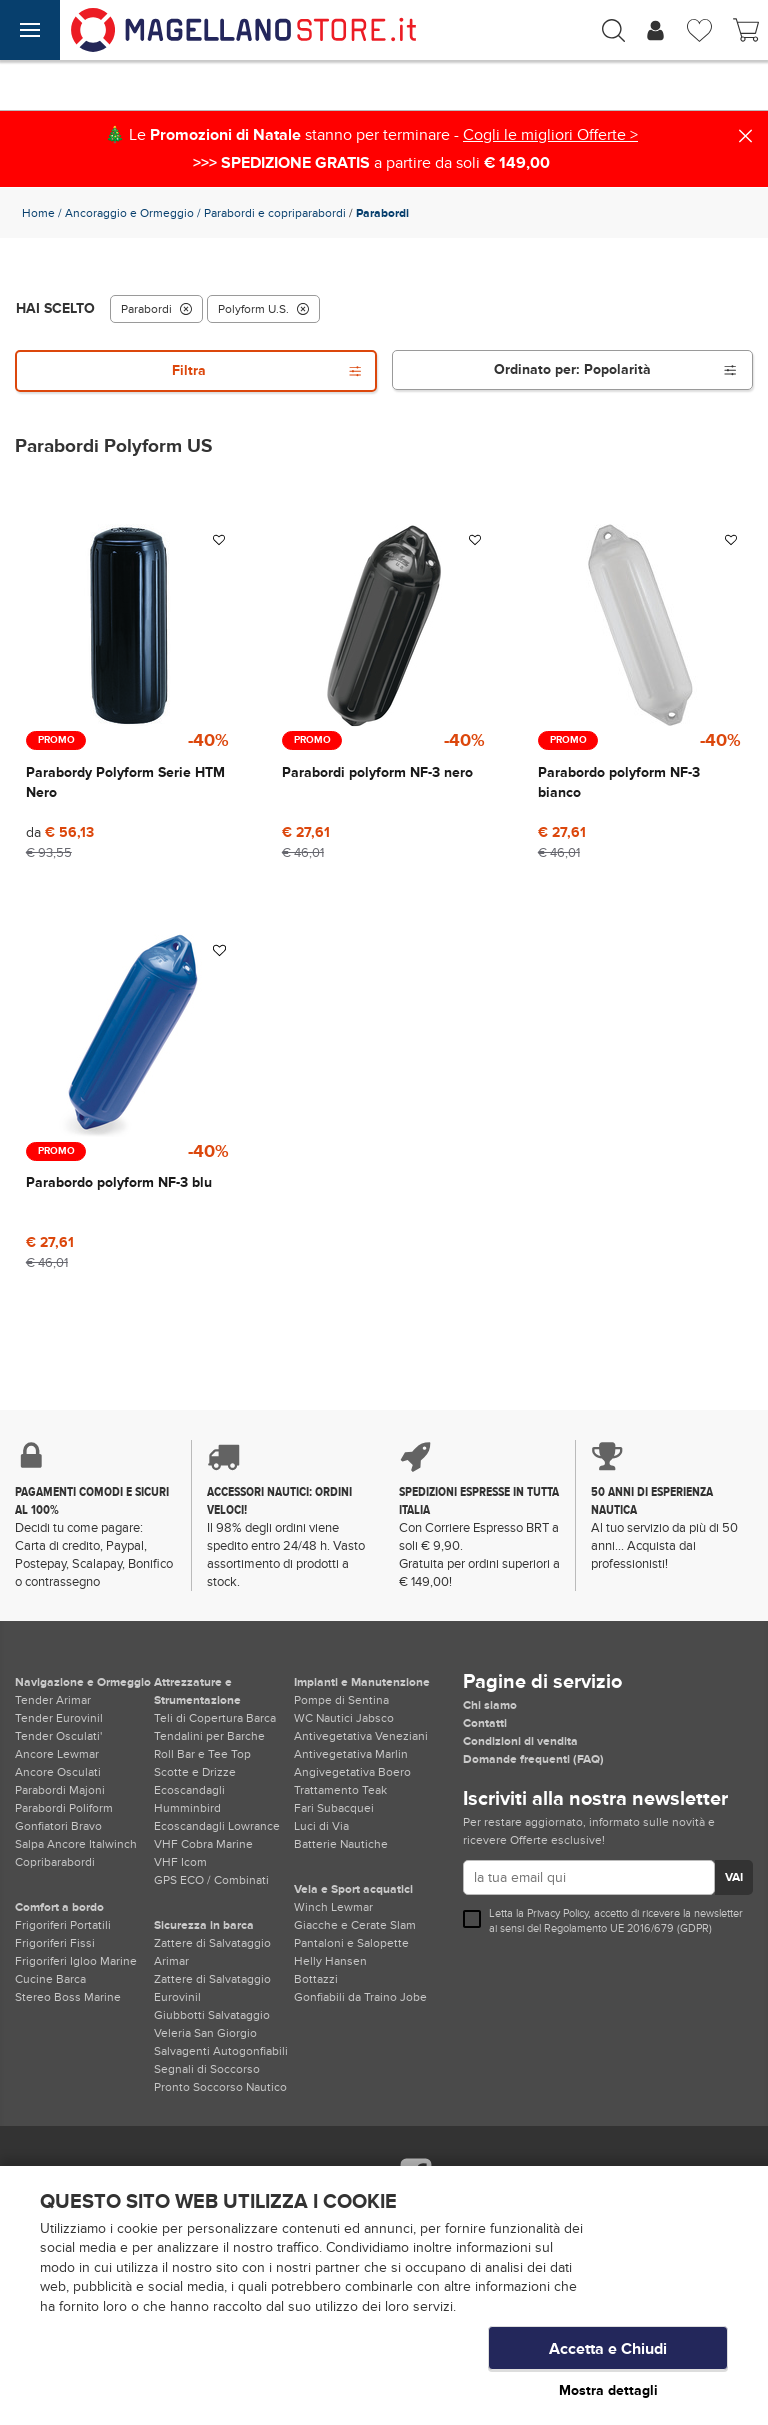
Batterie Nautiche (341, 1844)
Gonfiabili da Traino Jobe (360, 1997)
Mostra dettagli (608, 2390)
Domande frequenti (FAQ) (533, 1759)
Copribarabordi (55, 1862)
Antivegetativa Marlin (351, 1754)
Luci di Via (321, 1826)
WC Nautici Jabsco (344, 1718)
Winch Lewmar (333, 1907)
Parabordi (156, 309)
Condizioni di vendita (520, 1741)
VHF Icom (180, 1862)
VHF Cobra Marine (203, 1844)
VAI (734, 1877)
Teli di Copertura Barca (215, 1718)
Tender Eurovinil (59, 1718)
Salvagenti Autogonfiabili (221, 2051)
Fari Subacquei (334, 1808)
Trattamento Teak (340, 1790)
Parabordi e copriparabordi (275, 213)
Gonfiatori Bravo (58, 1826)
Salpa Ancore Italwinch (76, 1844)
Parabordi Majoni (60, 1790)
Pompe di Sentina (341, 1700)
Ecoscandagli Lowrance (217, 1826)
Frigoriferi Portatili (63, 1925)
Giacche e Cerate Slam (355, 1925)
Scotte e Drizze (195, 1772)
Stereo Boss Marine (68, 1997)
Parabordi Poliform (64, 1808)
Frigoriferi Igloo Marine (76, 1961)
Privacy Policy (557, 1913)
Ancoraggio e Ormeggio (129, 213)
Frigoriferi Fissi (55, 1943)
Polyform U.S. (263, 309)
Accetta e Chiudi (608, 2350)
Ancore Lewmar (57, 1754)
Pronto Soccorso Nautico (220, 2087)
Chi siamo (490, 1705)
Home (38, 213)
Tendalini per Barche (209, 1736)
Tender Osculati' (58, 1736)
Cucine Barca (50, 1979)
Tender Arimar (53, 1700)
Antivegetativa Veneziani (361, 1736)
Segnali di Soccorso (207, 2069)
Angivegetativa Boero (352, 1772)
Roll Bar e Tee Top (202, 1754)
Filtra (267, 370)
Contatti (485, 1723)
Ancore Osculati (58, 1772)
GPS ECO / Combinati (211, 1880)
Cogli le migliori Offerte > (550, 135)
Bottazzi (316, 1979)
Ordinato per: (615, 369)
